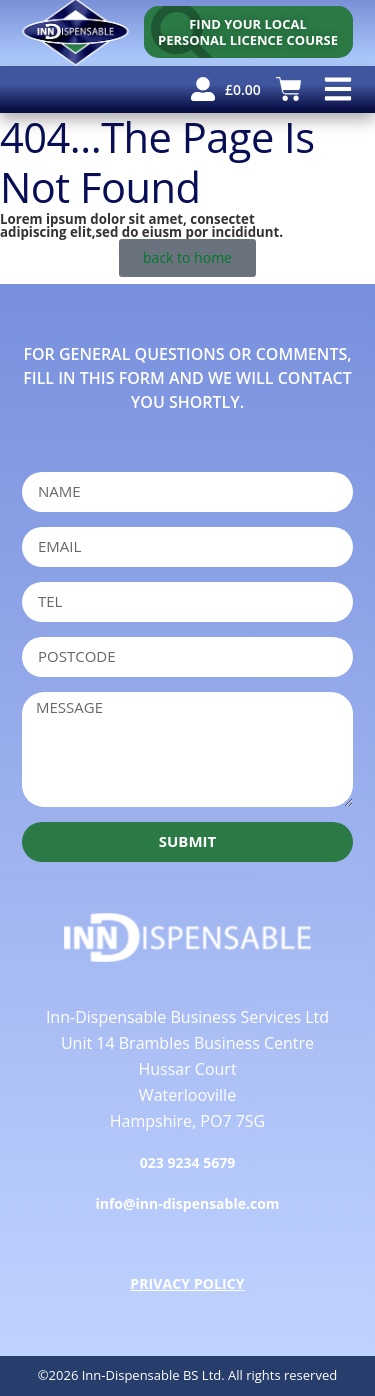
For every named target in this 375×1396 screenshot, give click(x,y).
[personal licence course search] (248, 32)
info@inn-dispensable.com (187, 1203)
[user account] (203, 89)
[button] (337, 89)
